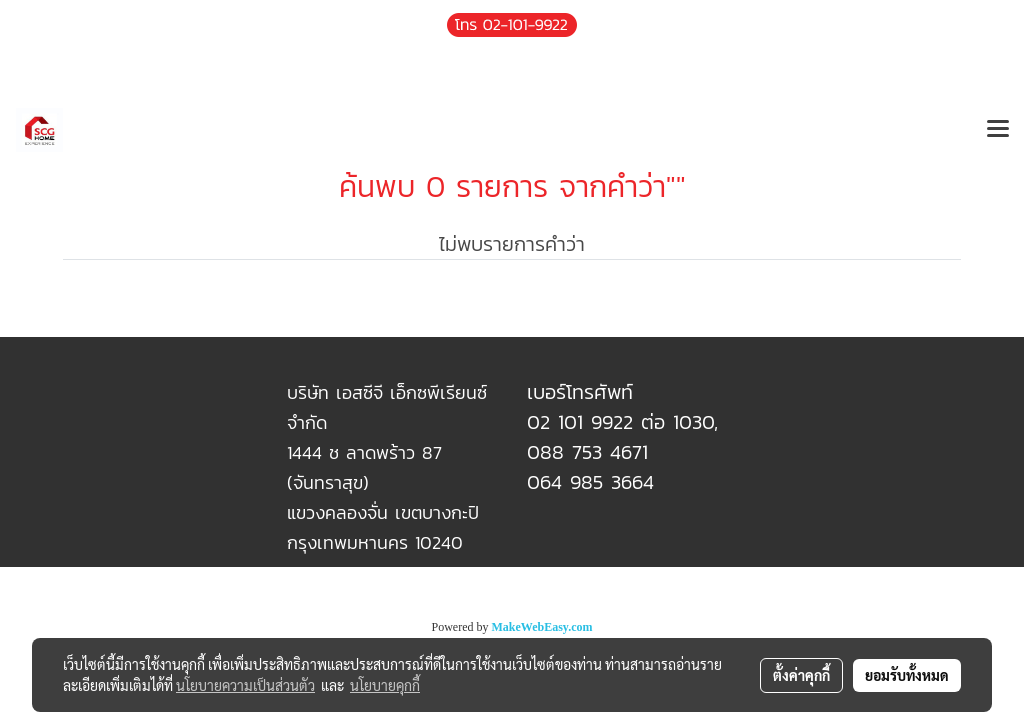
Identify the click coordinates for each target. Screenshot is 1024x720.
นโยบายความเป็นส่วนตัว (245, 685)
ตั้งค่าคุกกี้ (801, 675)
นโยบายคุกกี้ (385, 685)
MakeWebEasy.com (542, 627)
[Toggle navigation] (998, 130)
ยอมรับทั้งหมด (907, 675)
